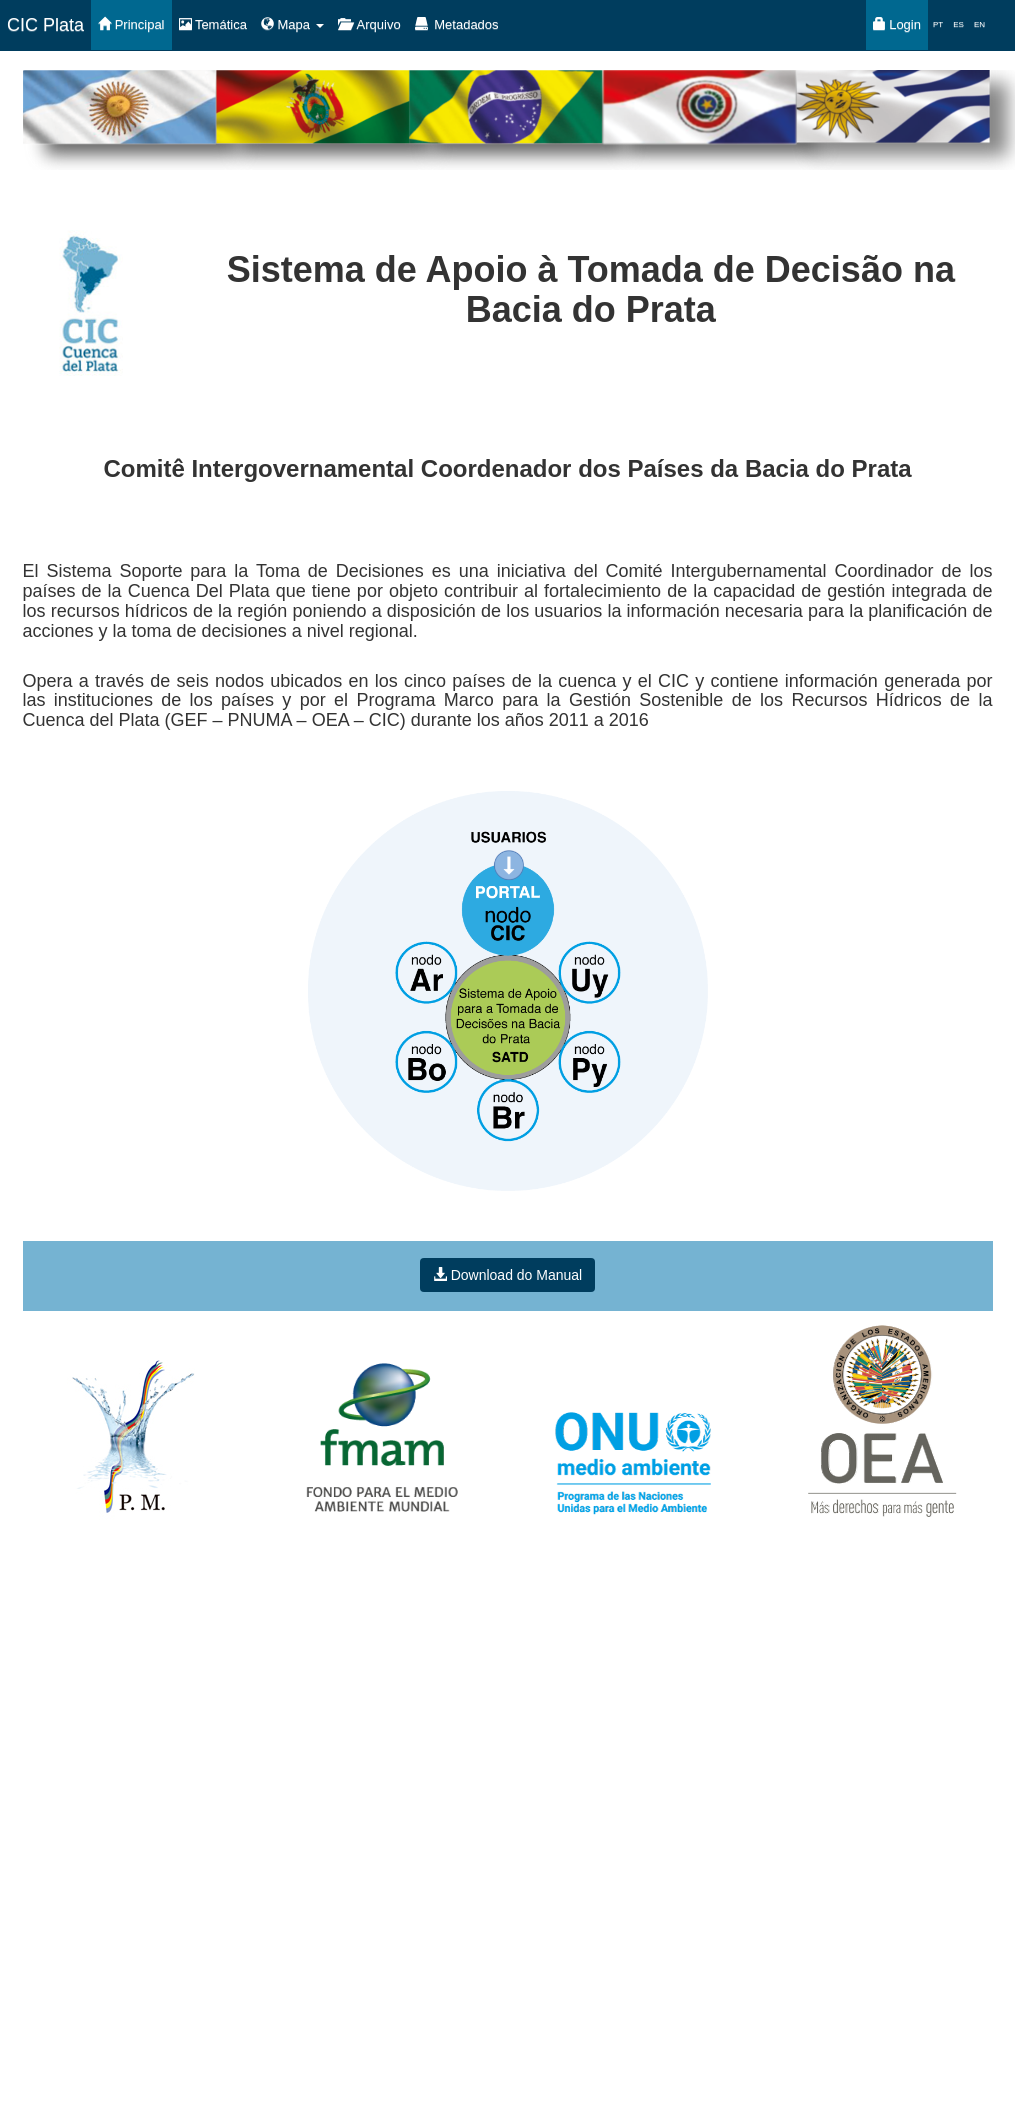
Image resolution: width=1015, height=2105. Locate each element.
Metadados (457, 24)
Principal (131, 24)
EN (979, 24)
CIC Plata (45, 25)
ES (958, 24)
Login (897, 24)
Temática (213, 24)
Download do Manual (507, 1275)
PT (938, 24)
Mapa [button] (292, 24)
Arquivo (369, 24)
